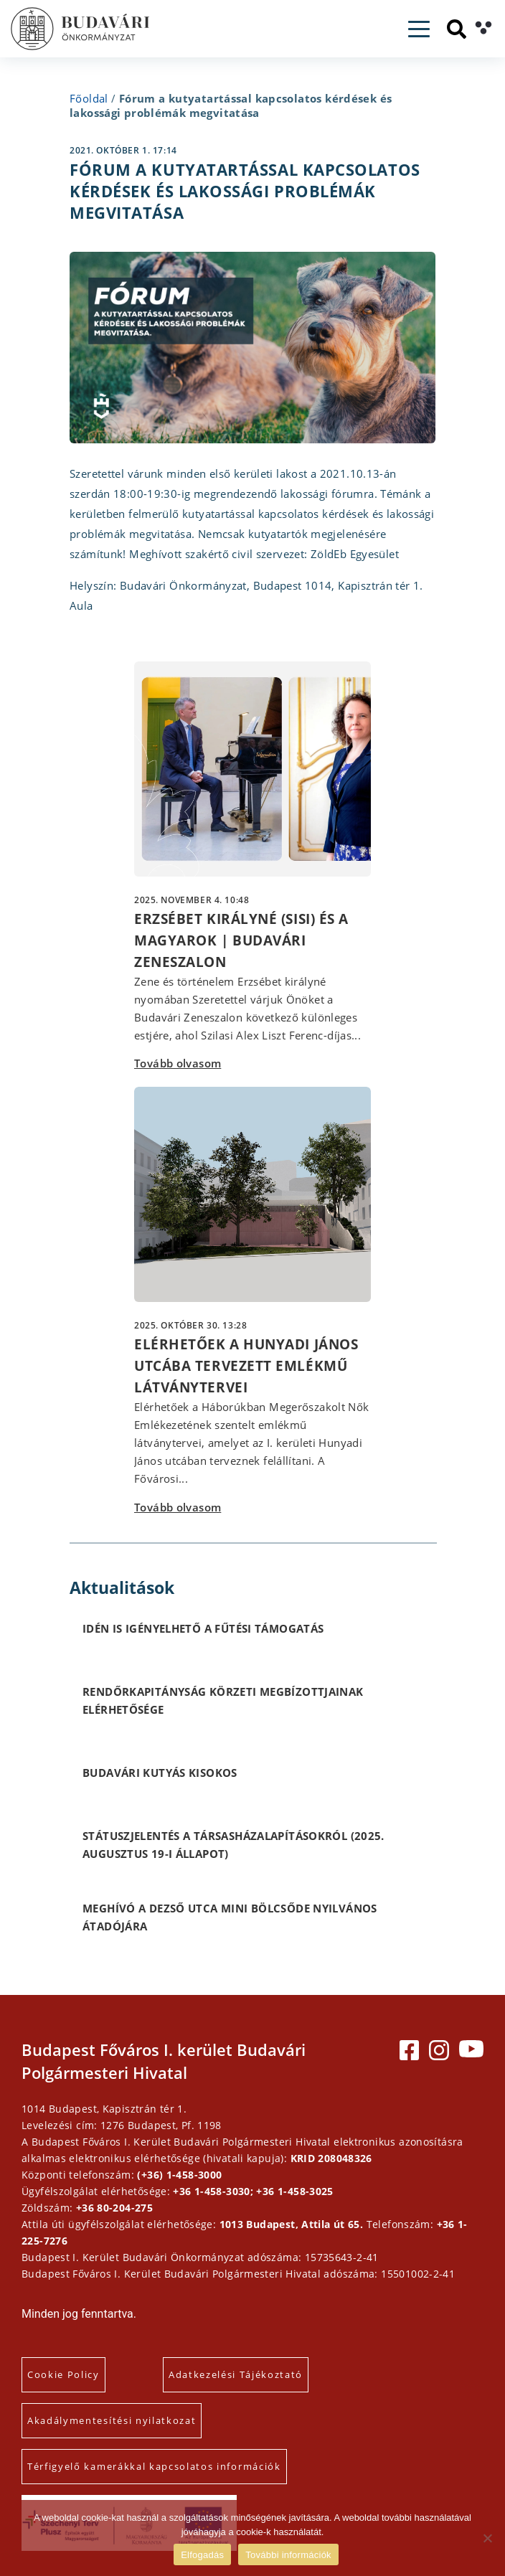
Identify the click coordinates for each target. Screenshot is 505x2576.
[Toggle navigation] (419, 29)
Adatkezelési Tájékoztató (236, 2374)
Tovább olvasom (177, 1063)
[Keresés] (456, 29)
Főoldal (89, 98)
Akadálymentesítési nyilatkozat (111, 2420)
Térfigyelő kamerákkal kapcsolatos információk (154, 2466)
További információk (288, 2554)
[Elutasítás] (487, 2538)
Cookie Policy (63, 2374)
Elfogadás (202, 2554)
